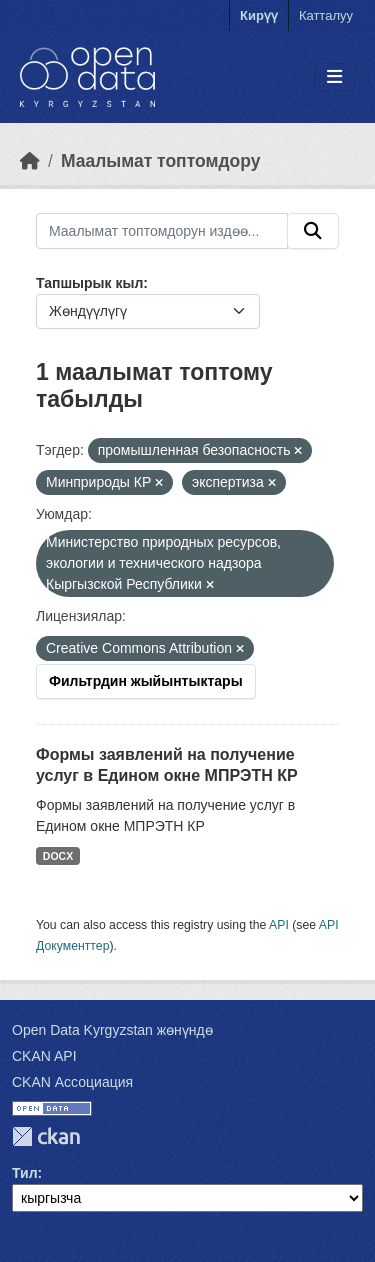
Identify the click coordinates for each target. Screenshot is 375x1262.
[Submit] (313, 231)
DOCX (58, 856)
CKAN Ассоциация (72, 1082)
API (279, 925)
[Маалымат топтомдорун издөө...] (162, 231)
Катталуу (326, 15)
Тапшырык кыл (89, 283)
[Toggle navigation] (334, 77)
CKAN (46, 1136)
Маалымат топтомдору (161, 161)
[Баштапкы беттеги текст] (30, 161)
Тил (25, 1173)
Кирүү (259, 15)
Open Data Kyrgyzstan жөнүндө (112, 1030)
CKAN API (44, 1056)
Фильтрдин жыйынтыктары (146, 681)
